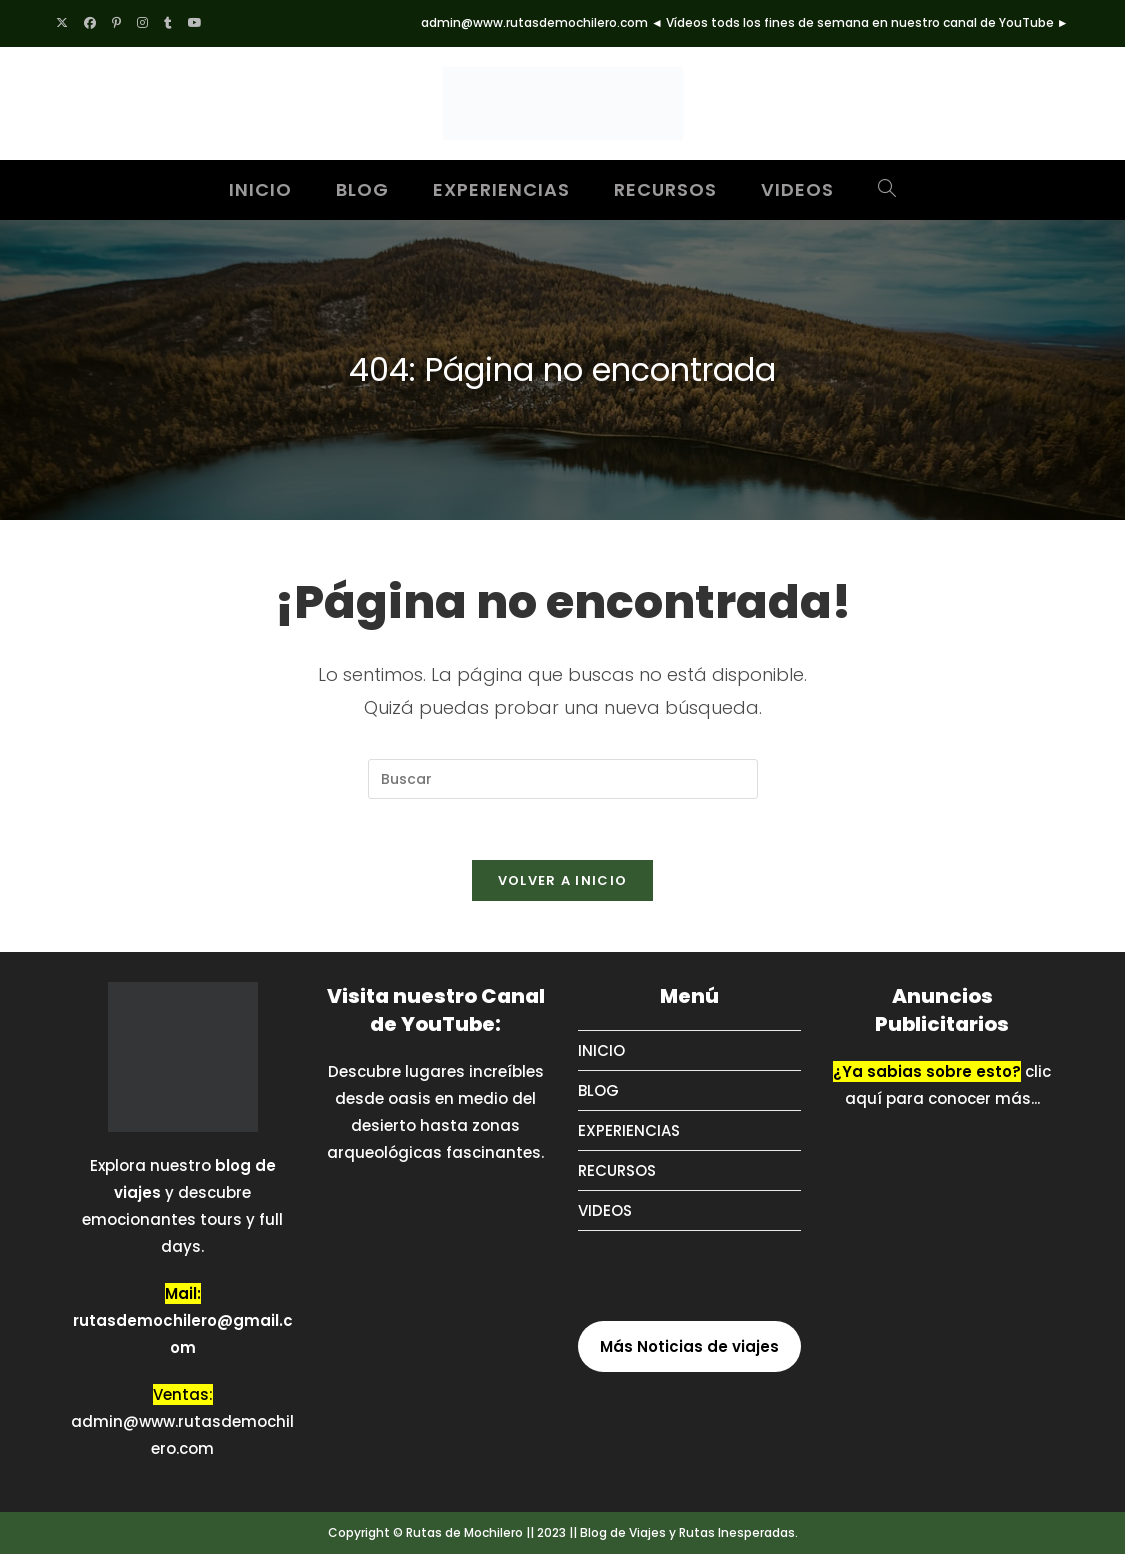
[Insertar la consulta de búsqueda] (563, 779)
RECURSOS (617, 1170)
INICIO (601, 1050)
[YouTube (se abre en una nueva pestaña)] (195, 23)
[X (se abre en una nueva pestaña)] (66, 23)
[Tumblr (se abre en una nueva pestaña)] (168, 23)
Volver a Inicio (563, 880)
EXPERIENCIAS (629, 1130)
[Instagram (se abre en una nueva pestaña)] (142, 23)
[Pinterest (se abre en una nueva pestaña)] (116, 23)
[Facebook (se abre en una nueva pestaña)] (90, 23)
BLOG (598, 1090)
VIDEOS (605, 1210)
